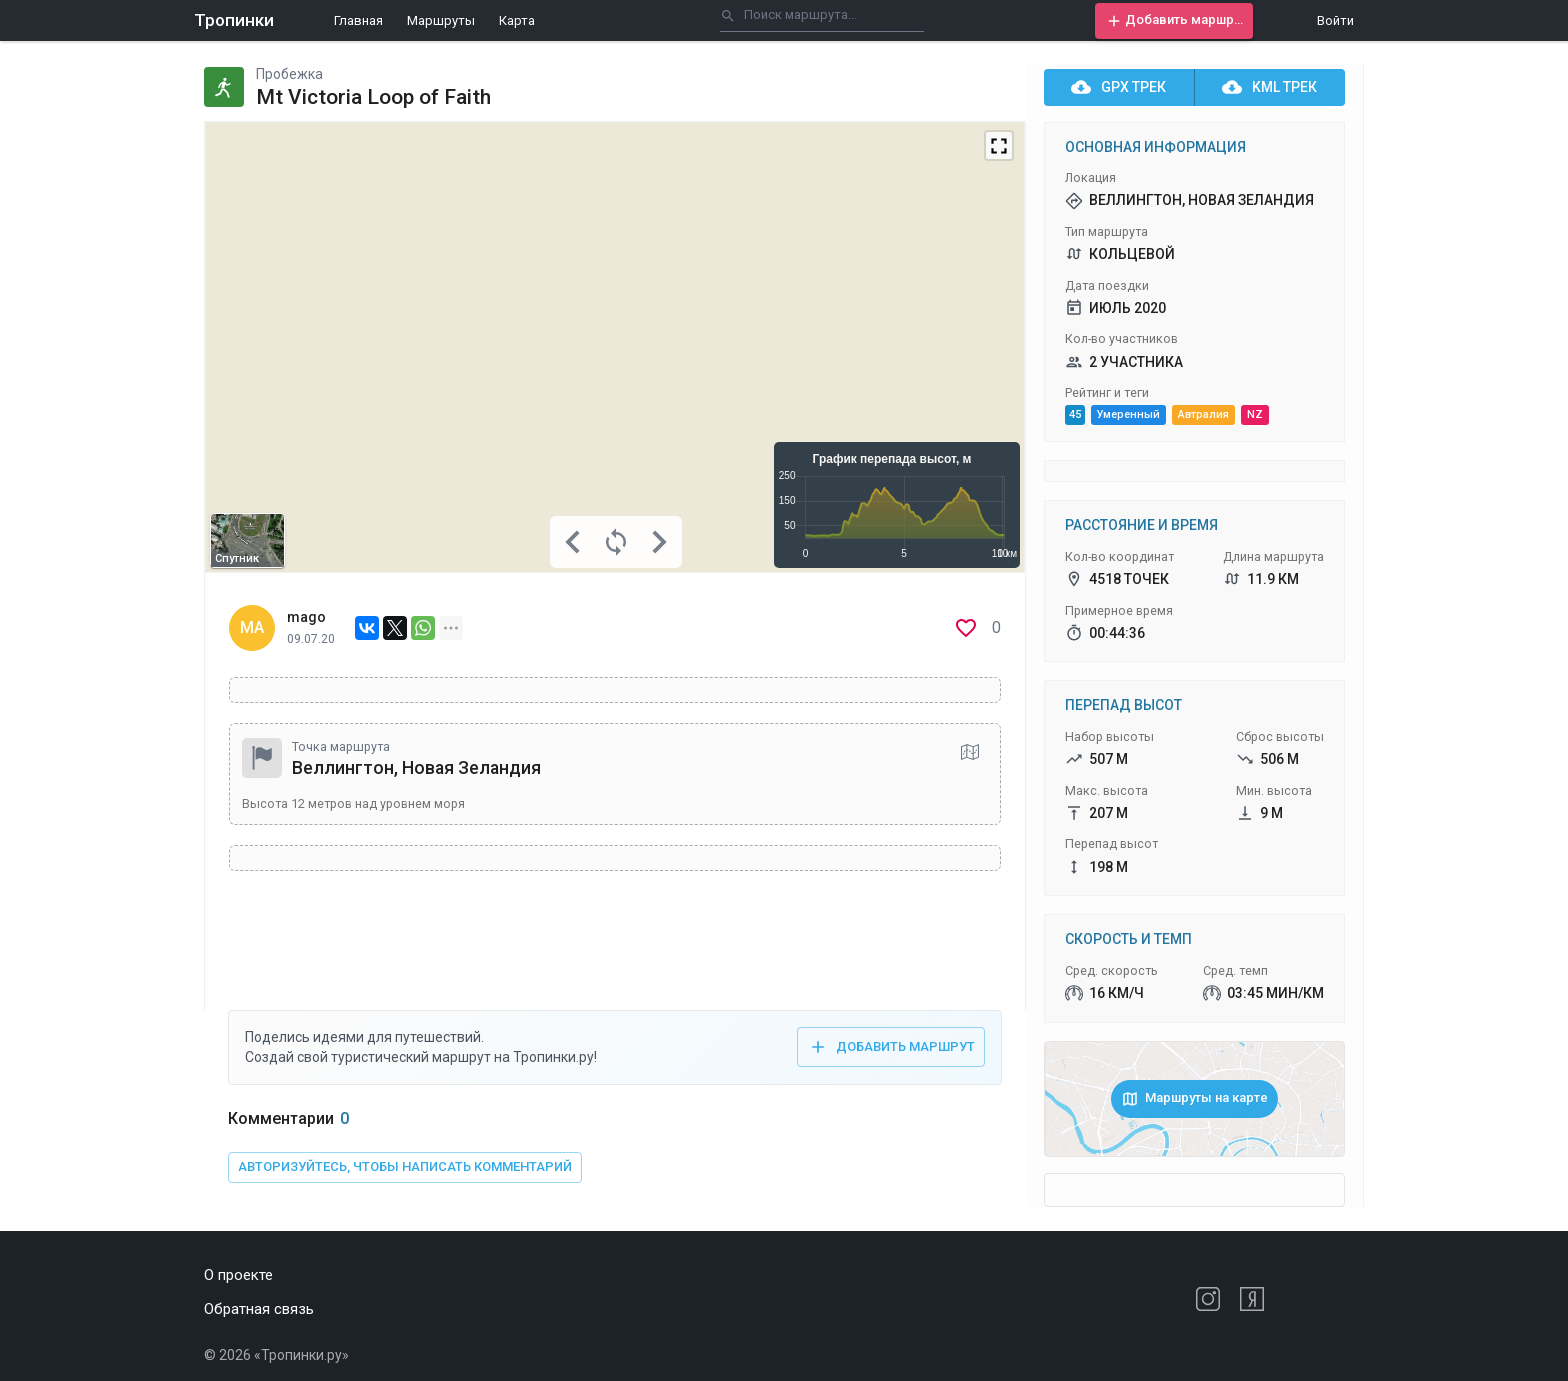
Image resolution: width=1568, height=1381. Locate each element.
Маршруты (441, 20)
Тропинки (234, 20)
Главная (358, 20)
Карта (517, 20)
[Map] (615, 347)
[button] (1174, 21)
